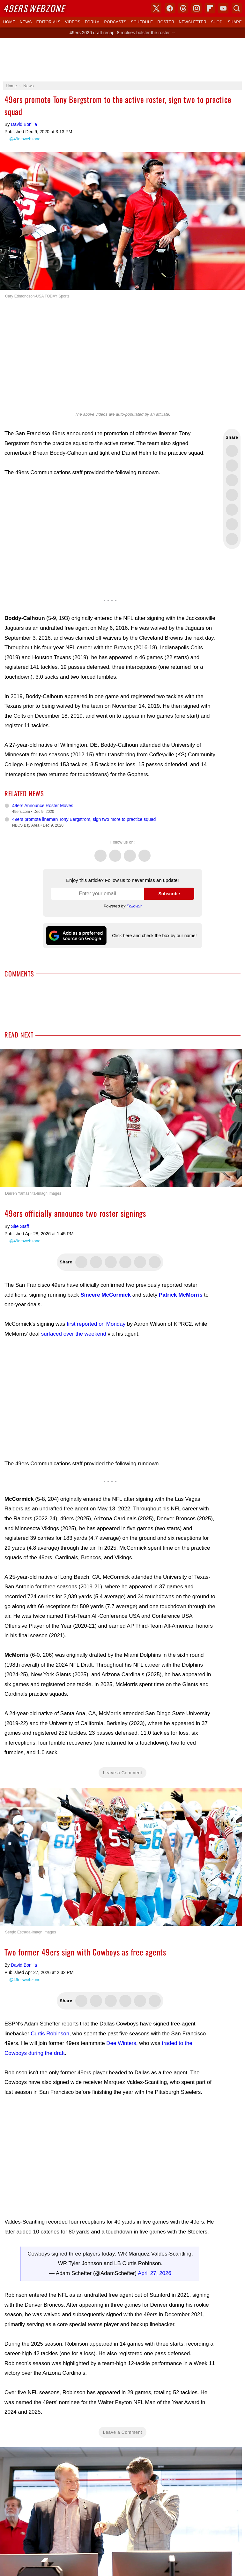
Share (235, 22)
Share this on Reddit (232, 524)
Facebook (115, 852)
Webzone (34, 8)
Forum (92, 22)
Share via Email (232, 539)
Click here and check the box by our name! (154, 935)
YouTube (223, 8)
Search (237, 8)
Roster (165, 22)
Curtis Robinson (50, 2034)
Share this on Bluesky (232, 495)
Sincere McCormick (105, 1295)
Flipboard (210, 8)
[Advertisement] (122, 60)
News (26, 22)
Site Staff (20, 1226)
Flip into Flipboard (232, 510)
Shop (216, 22)
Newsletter (192, 22)
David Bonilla (24, 124)
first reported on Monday (96, 1324)
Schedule (142, 22)
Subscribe (169, 893)
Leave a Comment (122, 1772)
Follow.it (134, 906)
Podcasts (115, 22)
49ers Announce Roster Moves (42, 805)
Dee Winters (121, 2043)
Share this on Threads (232, 480)
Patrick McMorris (181, 1295)
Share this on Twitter (232, 451)
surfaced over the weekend (73, 1334)
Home (9, 22)
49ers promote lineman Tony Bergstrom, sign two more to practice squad (84, 819)
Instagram (144, 852)
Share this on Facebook (232, 465)
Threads (130, 852)
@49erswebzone (25, 138)
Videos (72, 22)
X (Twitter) (156, 8)
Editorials (48, 22)
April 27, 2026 (154, 2273)
